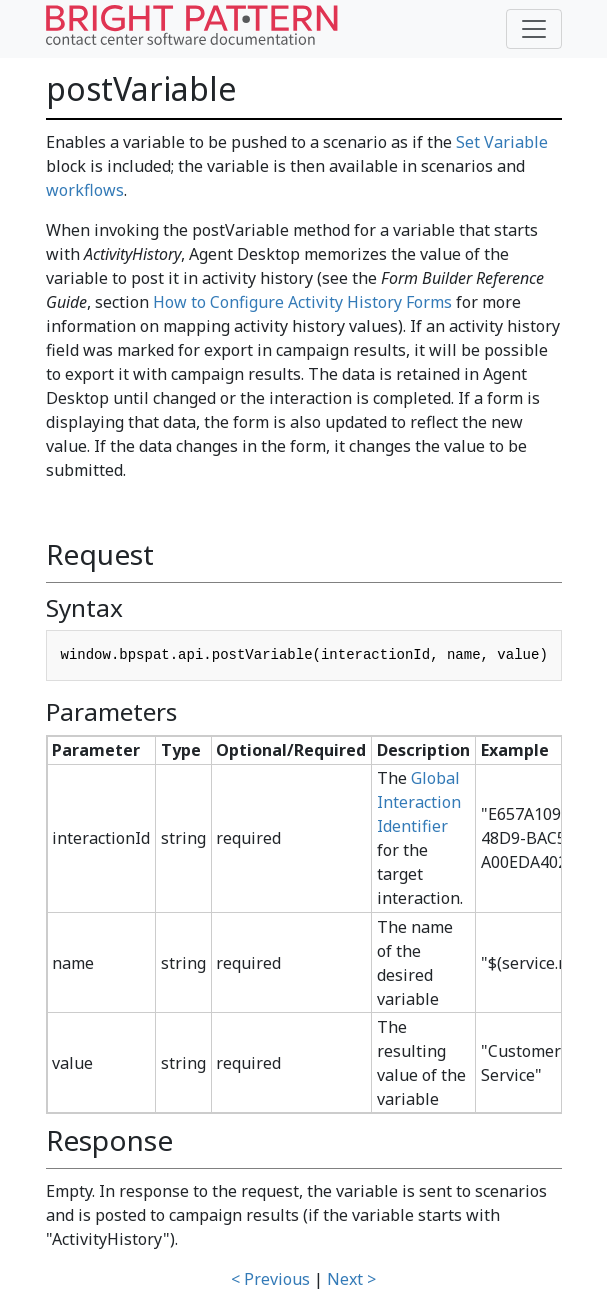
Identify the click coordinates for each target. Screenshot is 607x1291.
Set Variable (502, 142)
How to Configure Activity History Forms (302, 302)
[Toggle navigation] (534, 29)
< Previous (270, 1279)
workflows (85, 190)
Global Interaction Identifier (419, 802)
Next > (351, 1279)
